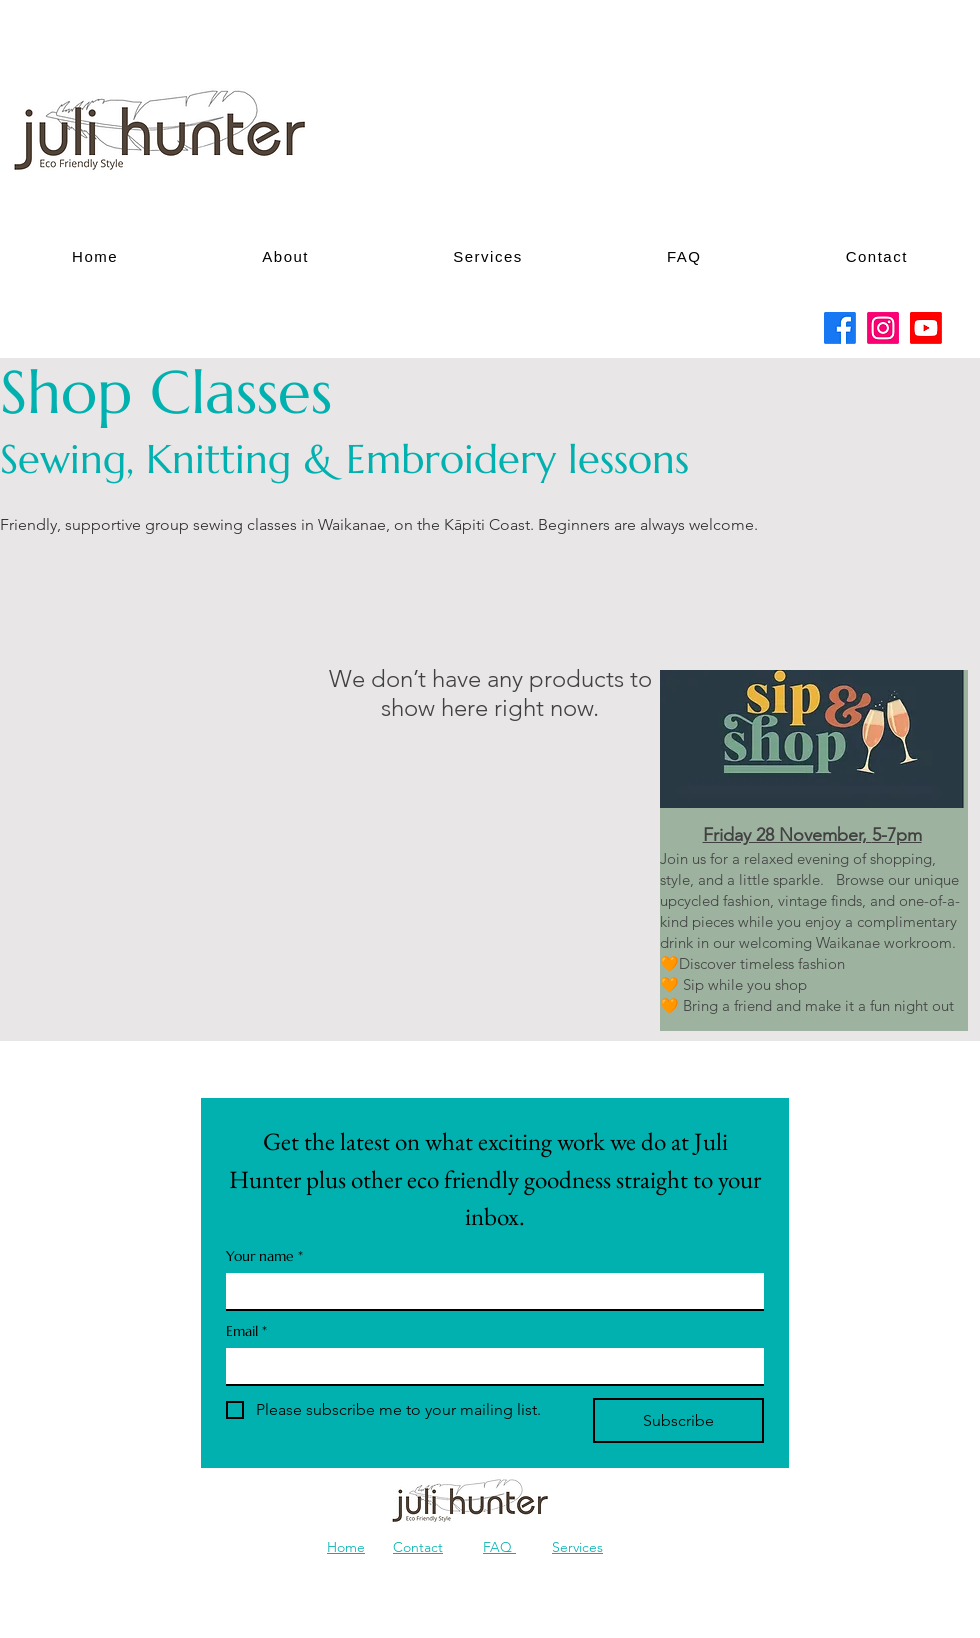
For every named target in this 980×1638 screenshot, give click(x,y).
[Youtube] (926, 328)
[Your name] (489, 1291)
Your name (264, 1256)
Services (577, 1547)
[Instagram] (883, 328)
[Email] (489, 1366)
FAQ (499, 1547)
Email (246, 1331)
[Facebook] (840, 328)
